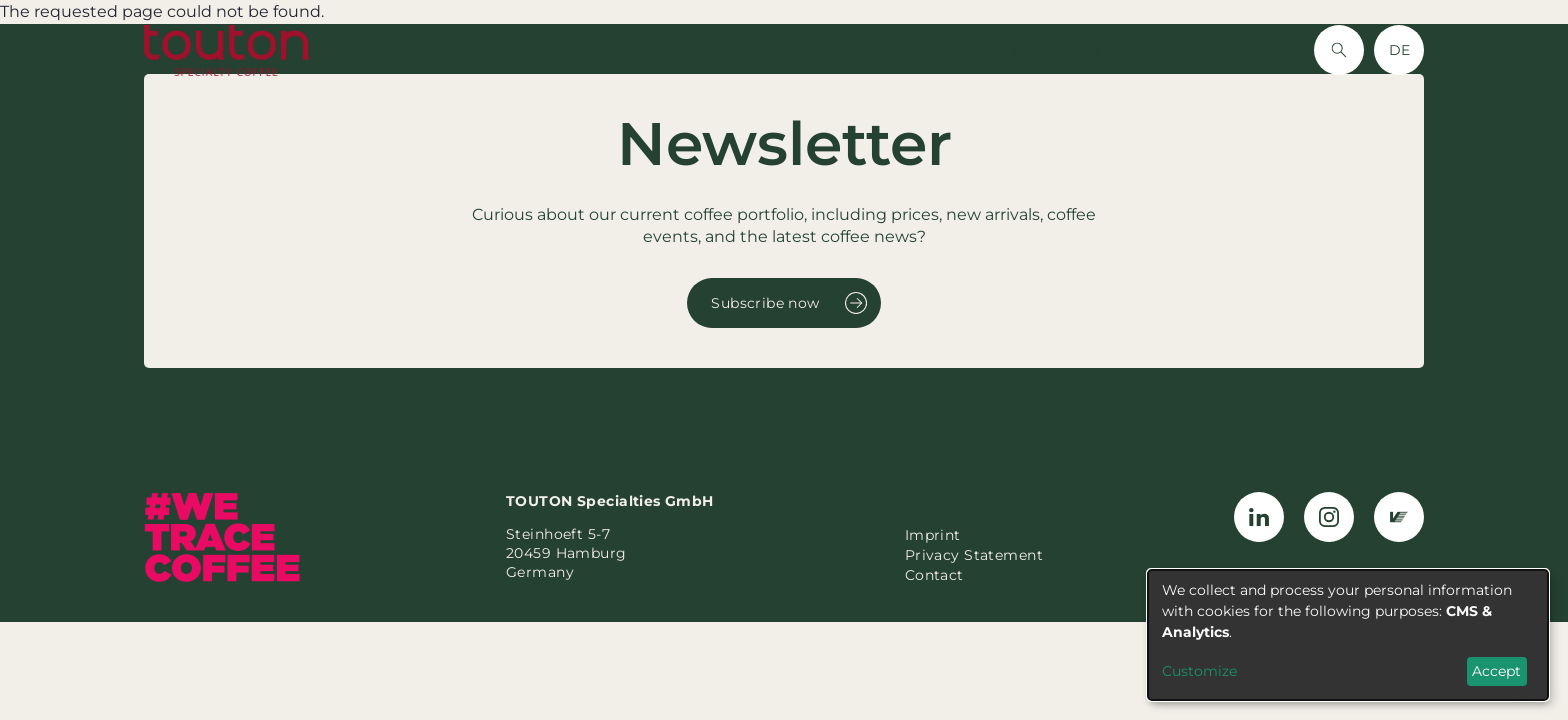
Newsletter (1057, 49)
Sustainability (932, 49)
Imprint (933, 535)
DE (1399, 50)
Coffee (647, 49)
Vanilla (725, 49)
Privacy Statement (974, 555)
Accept (1496, 671)
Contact (1159, 49)
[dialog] (1348, 635)
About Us (815, 49)
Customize (1199, 671)
